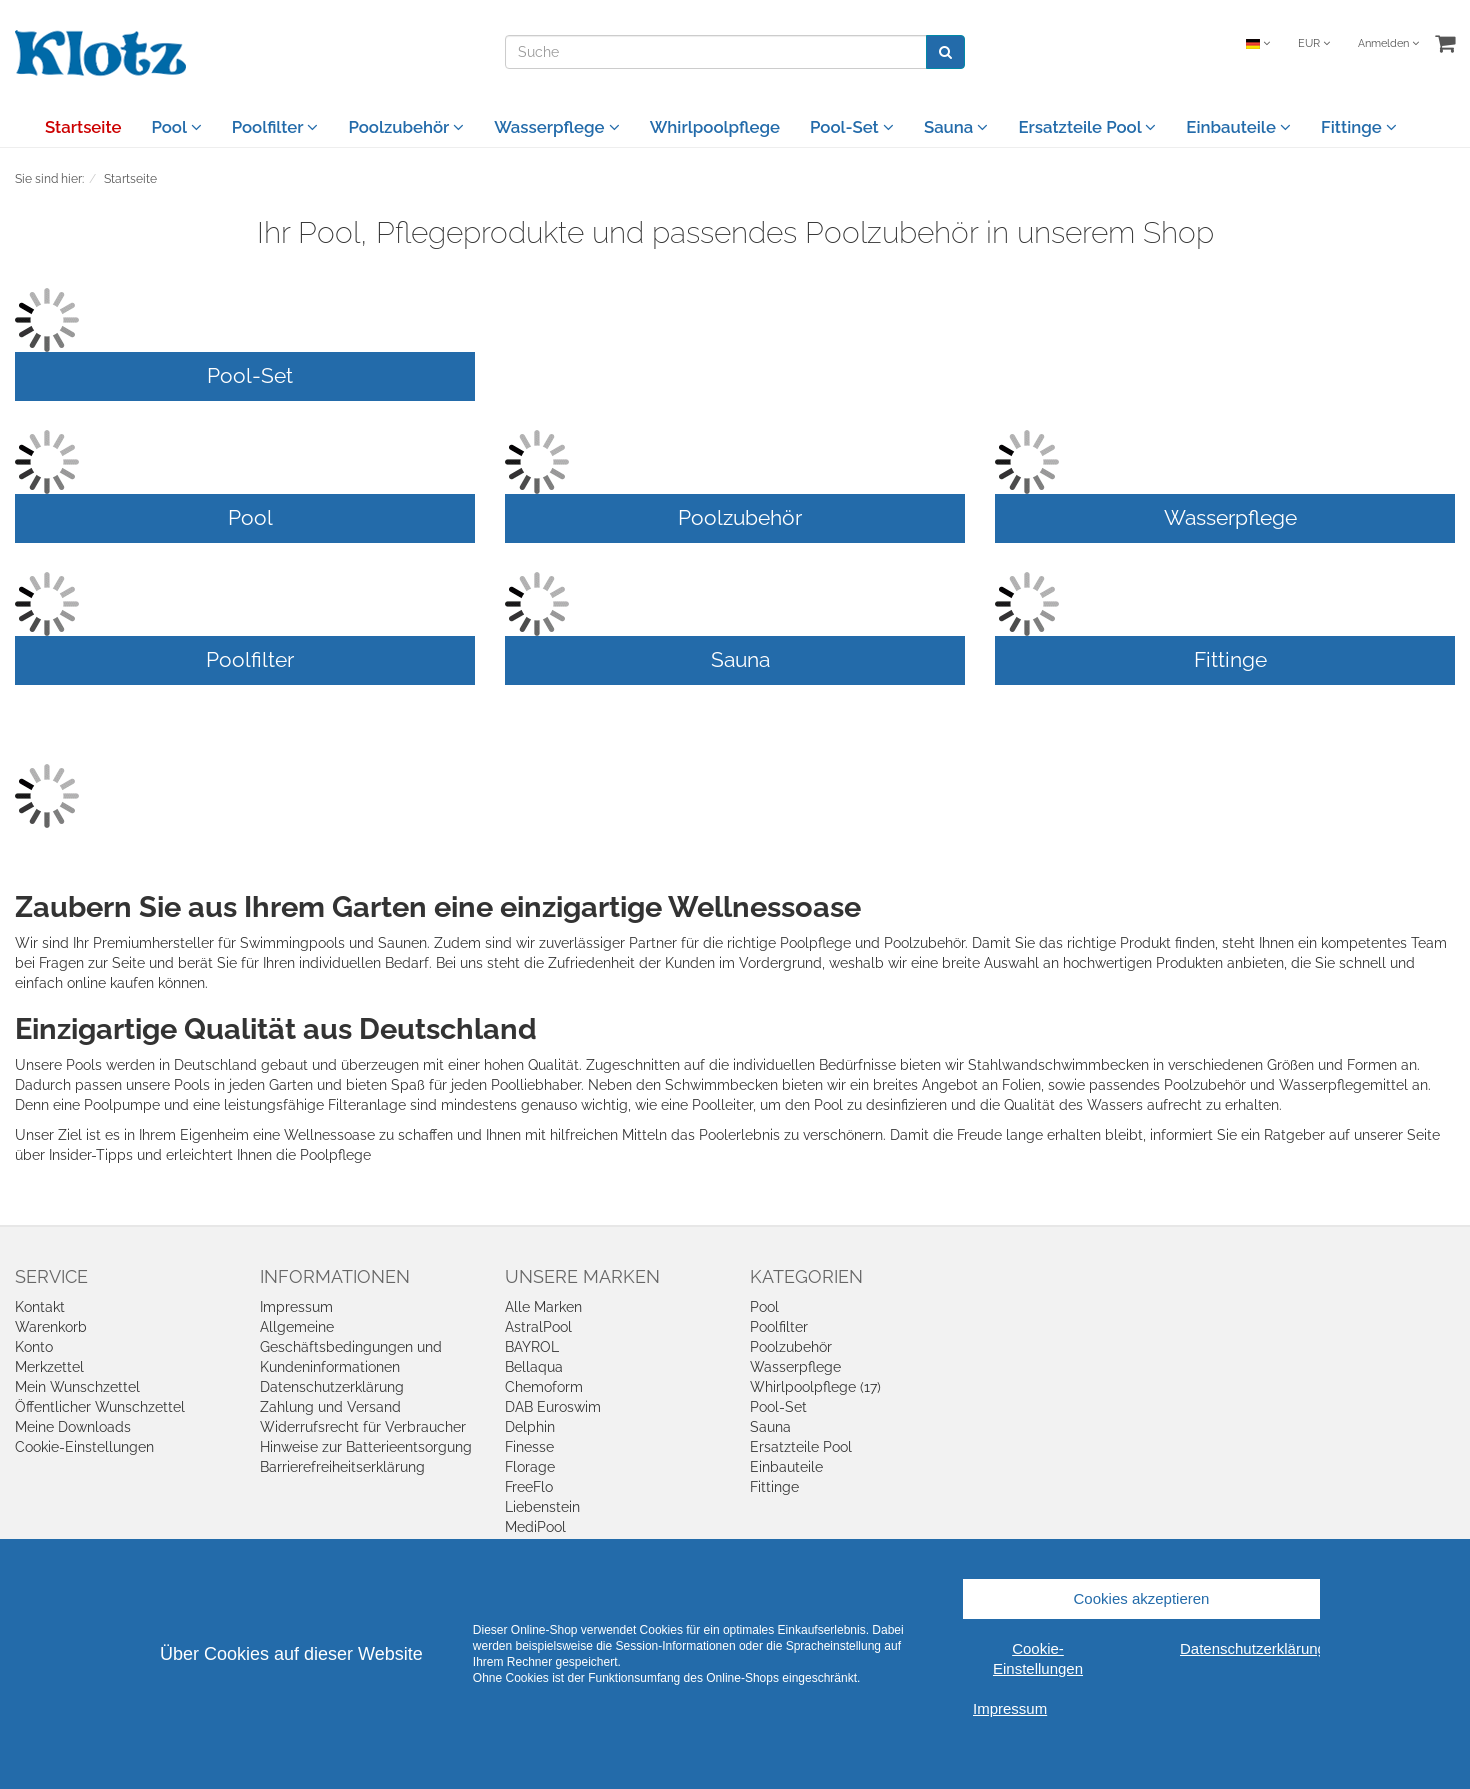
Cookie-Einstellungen (84, 1447)
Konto (34, 1347)
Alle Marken (543, 1307)
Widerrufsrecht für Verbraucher (363, 1427)
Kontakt (40, 1307)
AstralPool (538, 1327)
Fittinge (1359, 127)
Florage (530, 1467)
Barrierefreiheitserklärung (342, 1467)
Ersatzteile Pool (1087, 127)
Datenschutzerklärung (332, 1387)
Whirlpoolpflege (715, 127)
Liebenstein (542, 1507)
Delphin (530, 1427)
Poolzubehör (406, 127)
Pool (176, 127)
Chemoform (544, 1387)
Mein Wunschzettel (77, 1387)
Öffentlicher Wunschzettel (100, 1407)
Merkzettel (49, 1367)
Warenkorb (51, 1327)
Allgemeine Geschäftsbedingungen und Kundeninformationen (351, 1347)
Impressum (296, 1307)
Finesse (529, 1447)
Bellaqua (534, 1367)
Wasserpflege (557, 127)
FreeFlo (529, 1487)
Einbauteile (1238, 127)
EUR (1314, 43)
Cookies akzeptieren (1142, 1598)
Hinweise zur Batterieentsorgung (366, 1447)
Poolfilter (275, 127)
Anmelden (1388, 43)
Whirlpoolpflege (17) (815, 1387)
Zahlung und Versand (330, 1407)
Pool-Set (852, 127)
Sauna (956, 127)
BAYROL (532, 1347)
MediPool (535, 1527)
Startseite (83, 127)
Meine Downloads (73, 1427)
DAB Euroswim (553, 1407)
